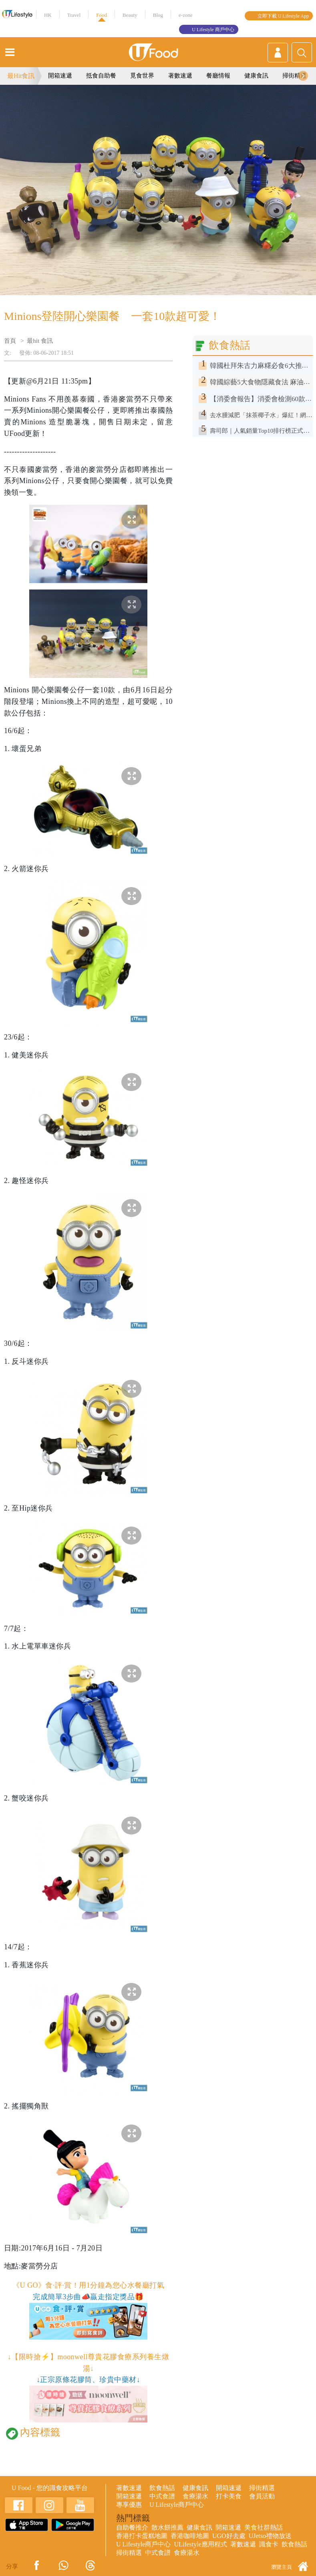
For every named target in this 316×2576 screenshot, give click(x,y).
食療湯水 (195, 2496)
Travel (74, 15)
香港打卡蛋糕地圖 (141, 2535)
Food (101, 15)
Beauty (130, 15)
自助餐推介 (132, 2527)
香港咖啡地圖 (190, 2535)
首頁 (10, 341)
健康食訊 (256, 75)
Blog (158, 15)
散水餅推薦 (167, 2527)
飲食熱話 (162, 2487)
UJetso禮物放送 (270, 2535)
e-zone (186, 15)
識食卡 (268, 2544)
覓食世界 (142, 75)
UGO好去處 (229, 2535)
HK (48, 15)
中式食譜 (162, 2496)
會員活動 (262, 2496)
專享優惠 (129, 2504)
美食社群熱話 (263, 2527)
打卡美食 (229, 2496)
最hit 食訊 (40, 341)
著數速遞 (180, 75)
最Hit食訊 (20, 75)
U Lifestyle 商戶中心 (213, 29)
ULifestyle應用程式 (200, 2544)
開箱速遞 (60, 75)
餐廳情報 (218, 75)
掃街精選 (294, 75)
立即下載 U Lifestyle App (283, 16)
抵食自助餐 (101, 75)
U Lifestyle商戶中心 (176, 2504)
